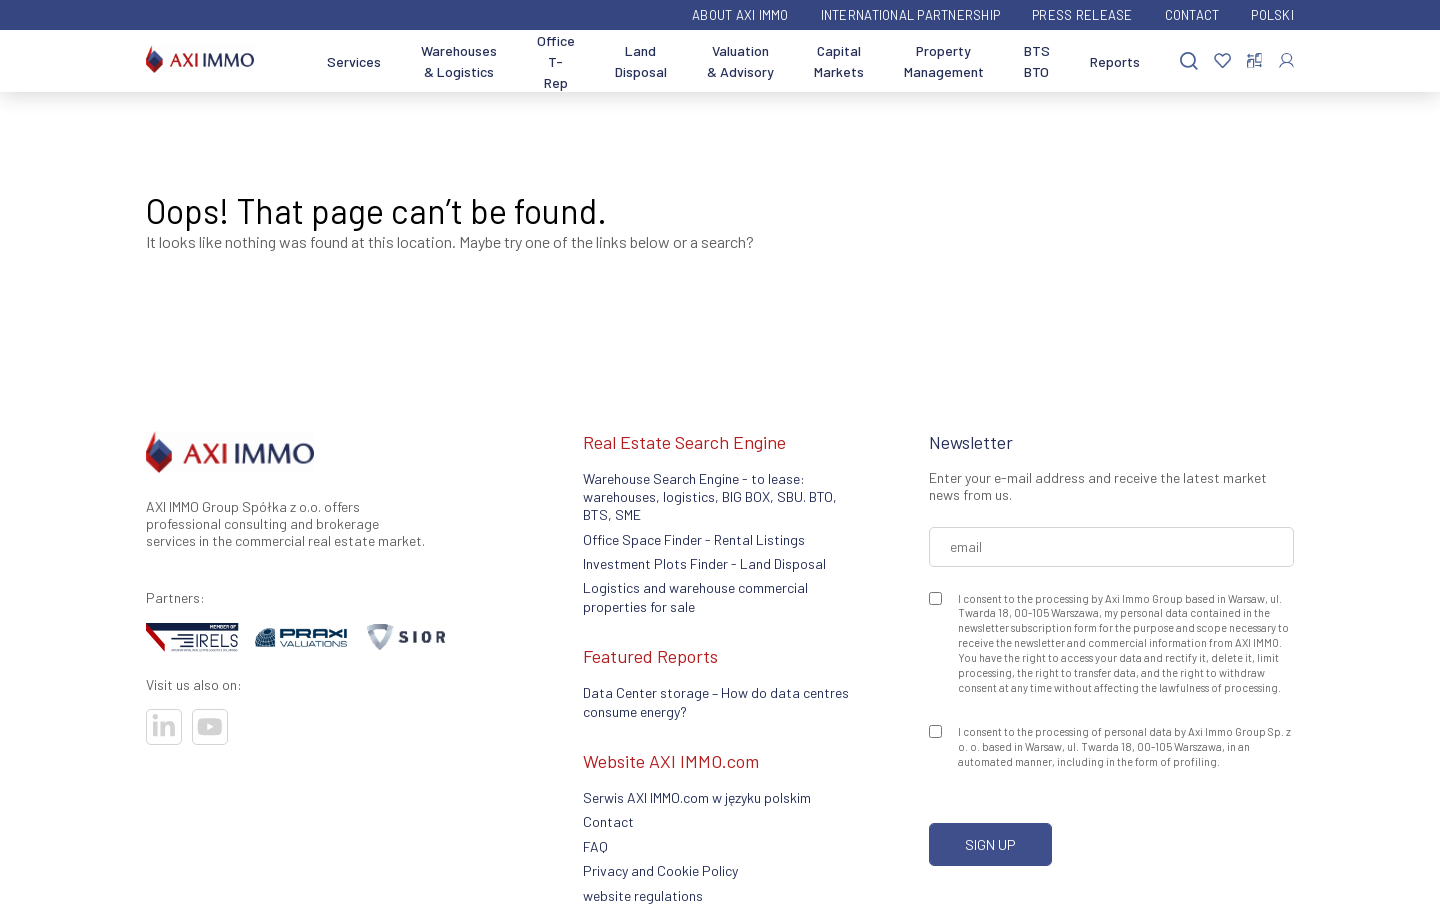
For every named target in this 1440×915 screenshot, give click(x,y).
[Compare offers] (1254, 61)
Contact (1192, 15)
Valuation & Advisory (740, 61)
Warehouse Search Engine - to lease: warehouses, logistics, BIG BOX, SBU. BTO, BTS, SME (710, 497)
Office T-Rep (556, 61)
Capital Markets (839, 61)
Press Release (1082, 15)
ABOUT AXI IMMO (740, 15)
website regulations (643, 895)
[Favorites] (1222, 61)
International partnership (911, 15)
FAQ (595, 846)
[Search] (1189, 61)
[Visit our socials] (164, 727)
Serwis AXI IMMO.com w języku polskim (697, 797)
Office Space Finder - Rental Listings (694, 539)
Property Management (944, 61)
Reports (1115, 61)
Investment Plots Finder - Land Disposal (704, 563)
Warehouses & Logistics (459, 61)
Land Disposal (641, 61)
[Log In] (1286, 60)
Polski (1272, 15)
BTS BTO (1037, 61)
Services (354, 61)
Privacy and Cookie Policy (660, 870)
